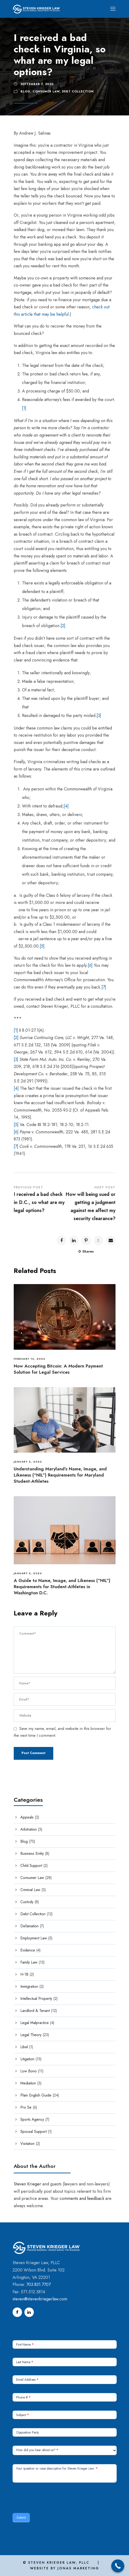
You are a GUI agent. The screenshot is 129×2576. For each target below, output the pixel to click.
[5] (42, 946)
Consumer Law (46, 91)
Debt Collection (78, 91)
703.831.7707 (38, 2284)
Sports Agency (32, 2119)
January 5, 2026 (28, 1462)
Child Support (31, 1865)
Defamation (29, 1926)
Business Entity (32, 1853)
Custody (26, 1902)
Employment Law (33, 1938)
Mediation (28, 2083)
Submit (21, 2517)
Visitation (27, 2143)
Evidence (27, 1950)
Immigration (29, 1986)
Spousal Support (33, 2131)
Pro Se (25, 2107)
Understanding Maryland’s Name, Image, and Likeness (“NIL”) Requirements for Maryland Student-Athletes (60, 1475)
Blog (25, 91)
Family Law (28, 1962)
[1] (24, 408)
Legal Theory (30, 2035)
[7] (104, 987)
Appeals (27, 1817)
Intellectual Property (36, 1998)
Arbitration (28, 1829)
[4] (66, 806)
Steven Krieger (27, 2184)
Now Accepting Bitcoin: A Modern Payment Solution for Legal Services (58, 1369)
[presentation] (49, 2496)
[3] (99, 715)
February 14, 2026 (29, 1359)
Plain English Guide (35, 2095)
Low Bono (28, 2071)
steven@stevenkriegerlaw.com (40, 2299)
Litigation (27, 2059)
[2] (63, 626)
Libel (24, 2047)
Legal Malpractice (34, 2022)
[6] (90, 965)
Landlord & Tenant (35, 2010)
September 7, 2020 (37, 84)
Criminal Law (30, 1889)
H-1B (24, 1974)
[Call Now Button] (117, 2565)
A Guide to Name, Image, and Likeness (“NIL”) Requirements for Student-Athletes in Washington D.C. (62, 1586)
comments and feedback (82, 2198)
